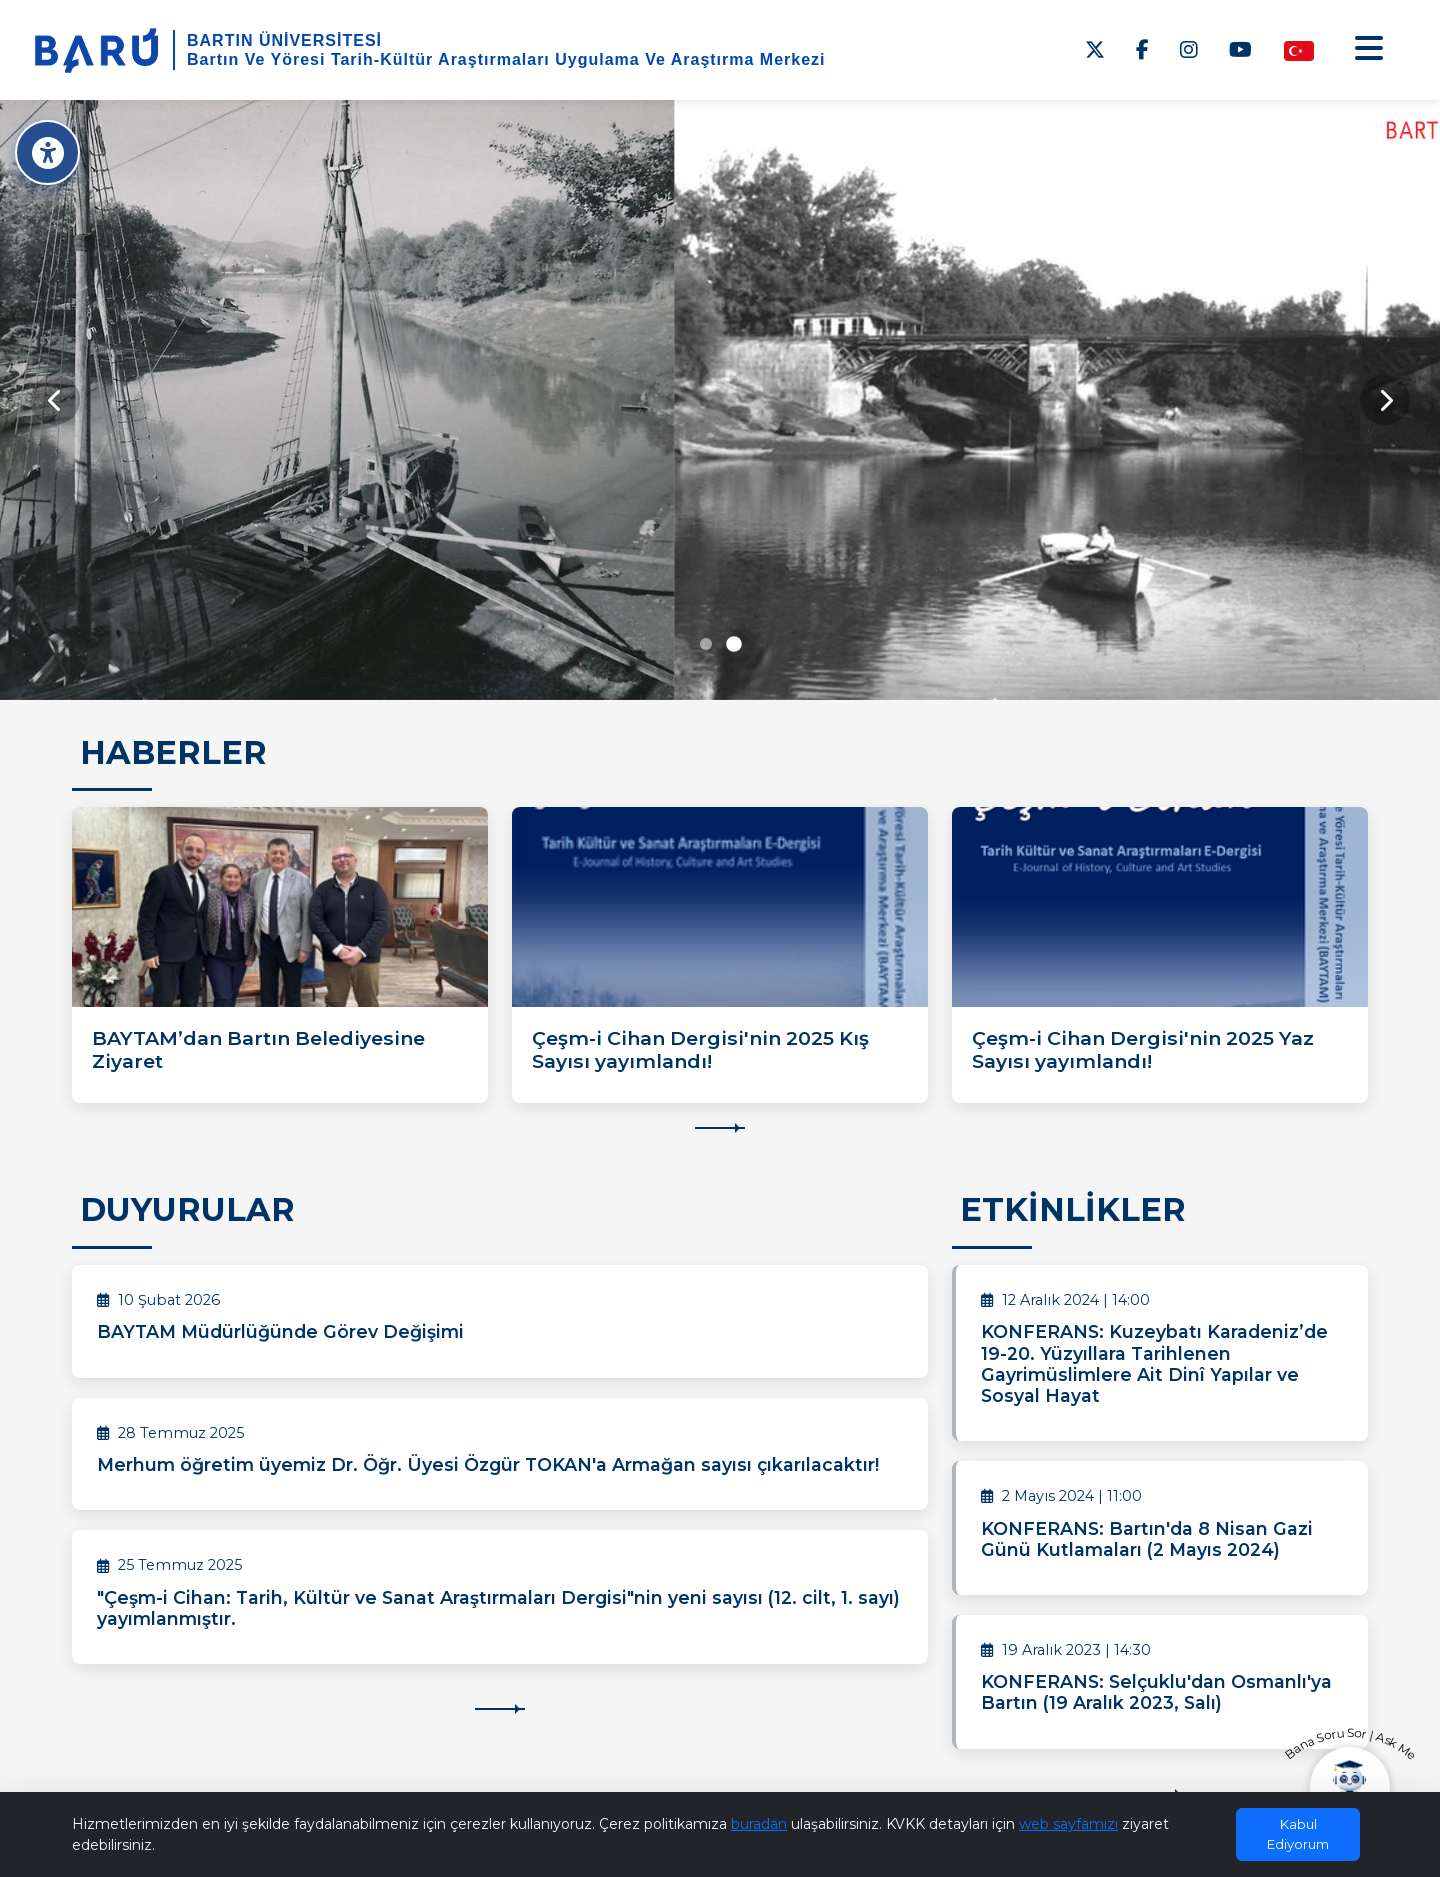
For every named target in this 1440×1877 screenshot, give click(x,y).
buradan (759, 1824)
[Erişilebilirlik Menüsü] (47, 152)
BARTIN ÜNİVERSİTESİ (284, 40)
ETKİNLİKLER (1073, 1209)
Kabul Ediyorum (1298, 1834)
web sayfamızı (1068, 1824)
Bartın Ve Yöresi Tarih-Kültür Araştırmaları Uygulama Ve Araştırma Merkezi (506, 59)
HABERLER (173, 752)
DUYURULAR (187, 1209)
